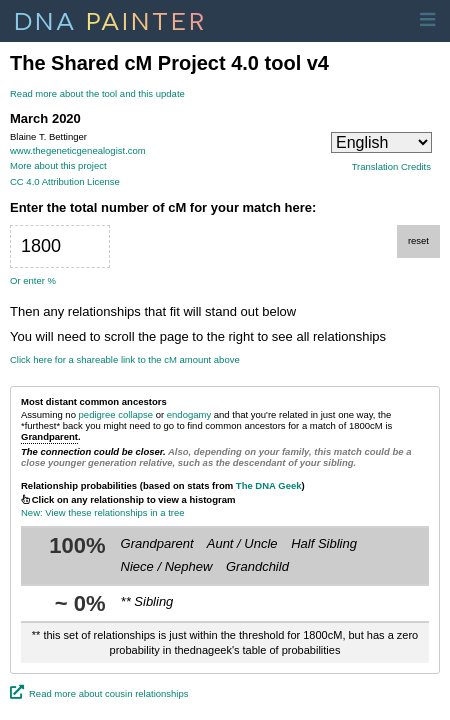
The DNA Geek (269, 485)
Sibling (153, 601)
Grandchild (257, 566)
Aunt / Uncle (242, 543)
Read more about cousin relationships (108, 693)
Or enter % (33, 280)
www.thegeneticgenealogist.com (78, 150)
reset (418, 240)
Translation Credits (391, 167)
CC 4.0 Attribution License (65, 181)
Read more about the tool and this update (97, 93)
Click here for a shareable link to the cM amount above (125, 360)
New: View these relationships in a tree (103, 512)
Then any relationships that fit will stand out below (153, 312)
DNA (110, 19)
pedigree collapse (116, 414)
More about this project (58, 165)
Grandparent (157, 543)
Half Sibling (324, 543)
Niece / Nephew (167, 566)
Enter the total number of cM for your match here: (163, 208)
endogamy (189, 414)
